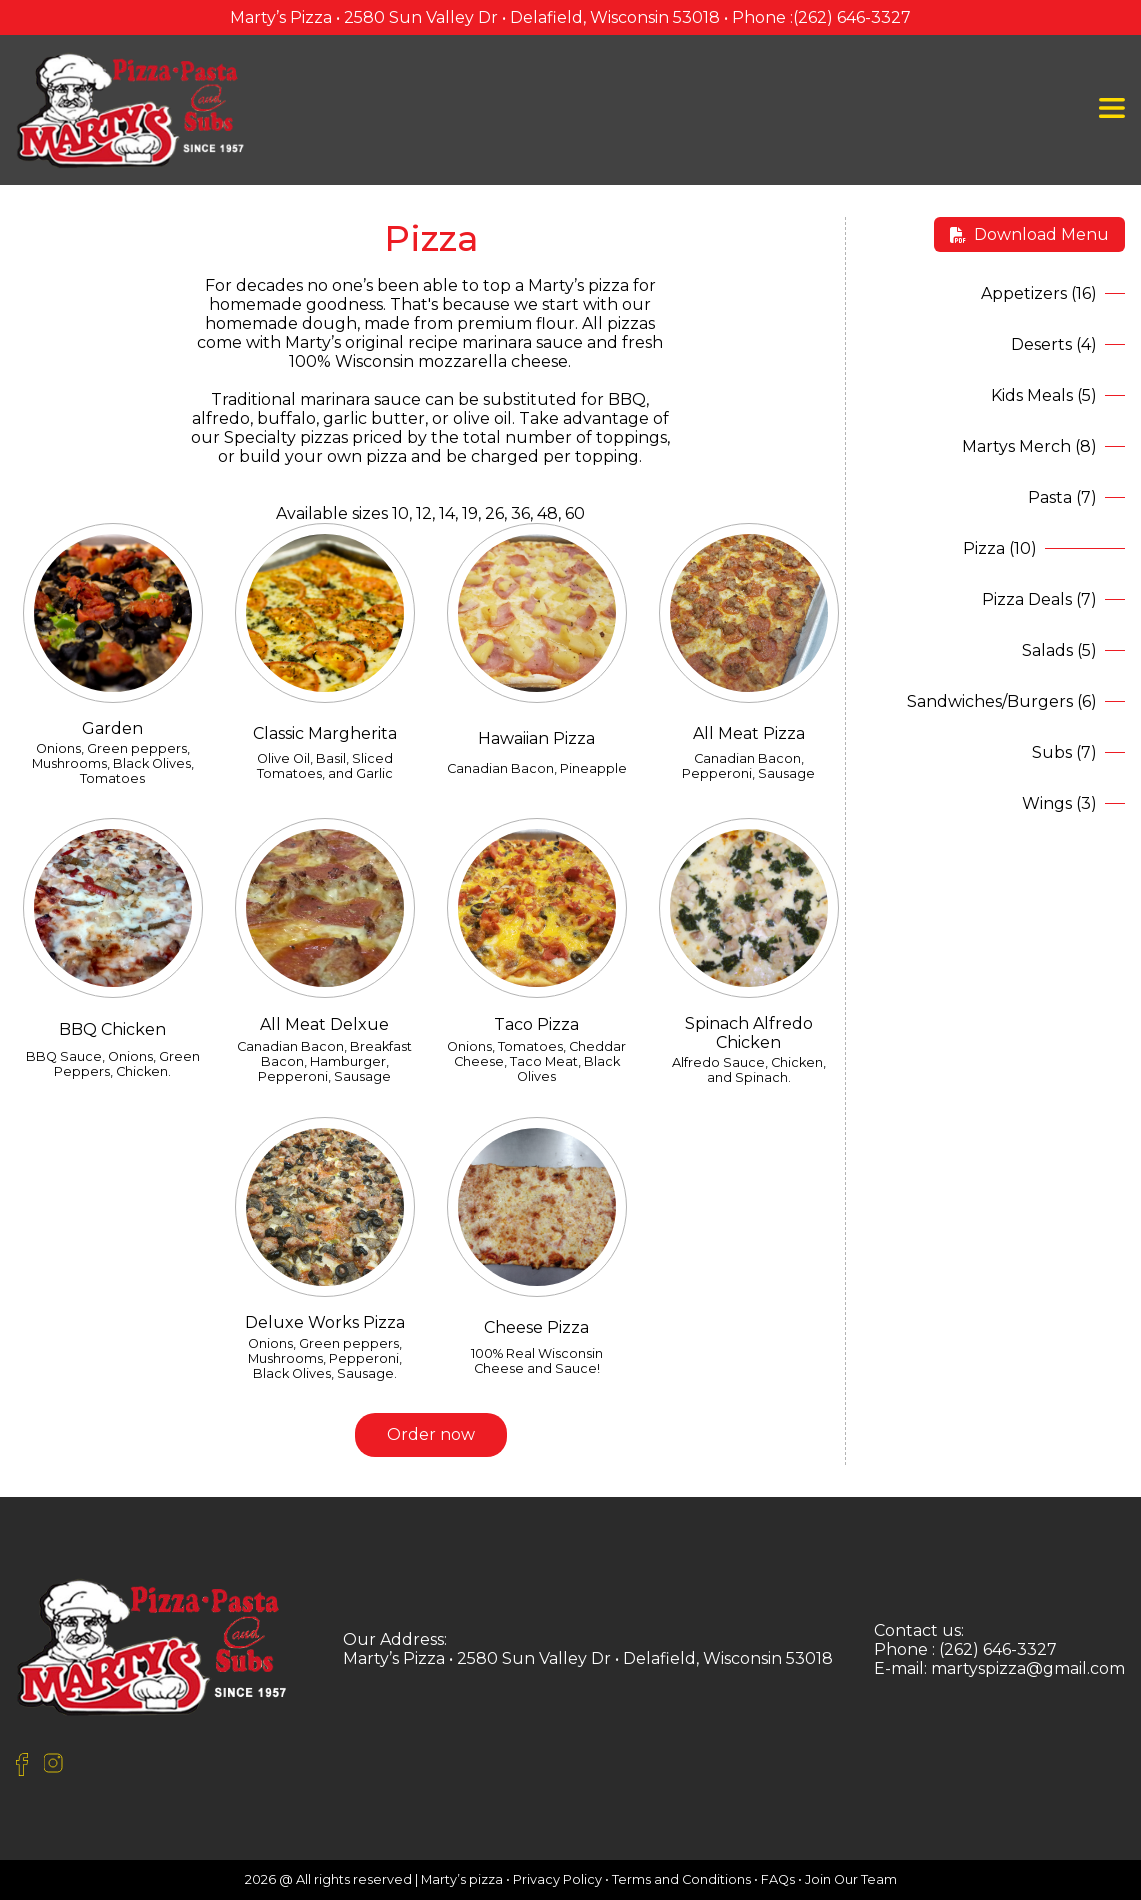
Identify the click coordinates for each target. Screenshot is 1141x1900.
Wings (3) (1059, 803)
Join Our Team (851, 1879)
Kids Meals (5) (1044, 395)
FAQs (778, 1879)
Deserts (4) (1054, 344)
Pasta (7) (1062, 497)
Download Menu (1029, 234)
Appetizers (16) (1039, 293)
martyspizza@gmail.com (1028, 1668)
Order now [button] (431, 1434)
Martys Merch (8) (1029, 446)
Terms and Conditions (681, 1879)
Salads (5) (1059, 650)
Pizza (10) (1000, 548)
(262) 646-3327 (852, 17)
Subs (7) (1064, 752)
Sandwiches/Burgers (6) (1002, 701)
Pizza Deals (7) (1039, 599)
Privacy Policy (557, 1879)
